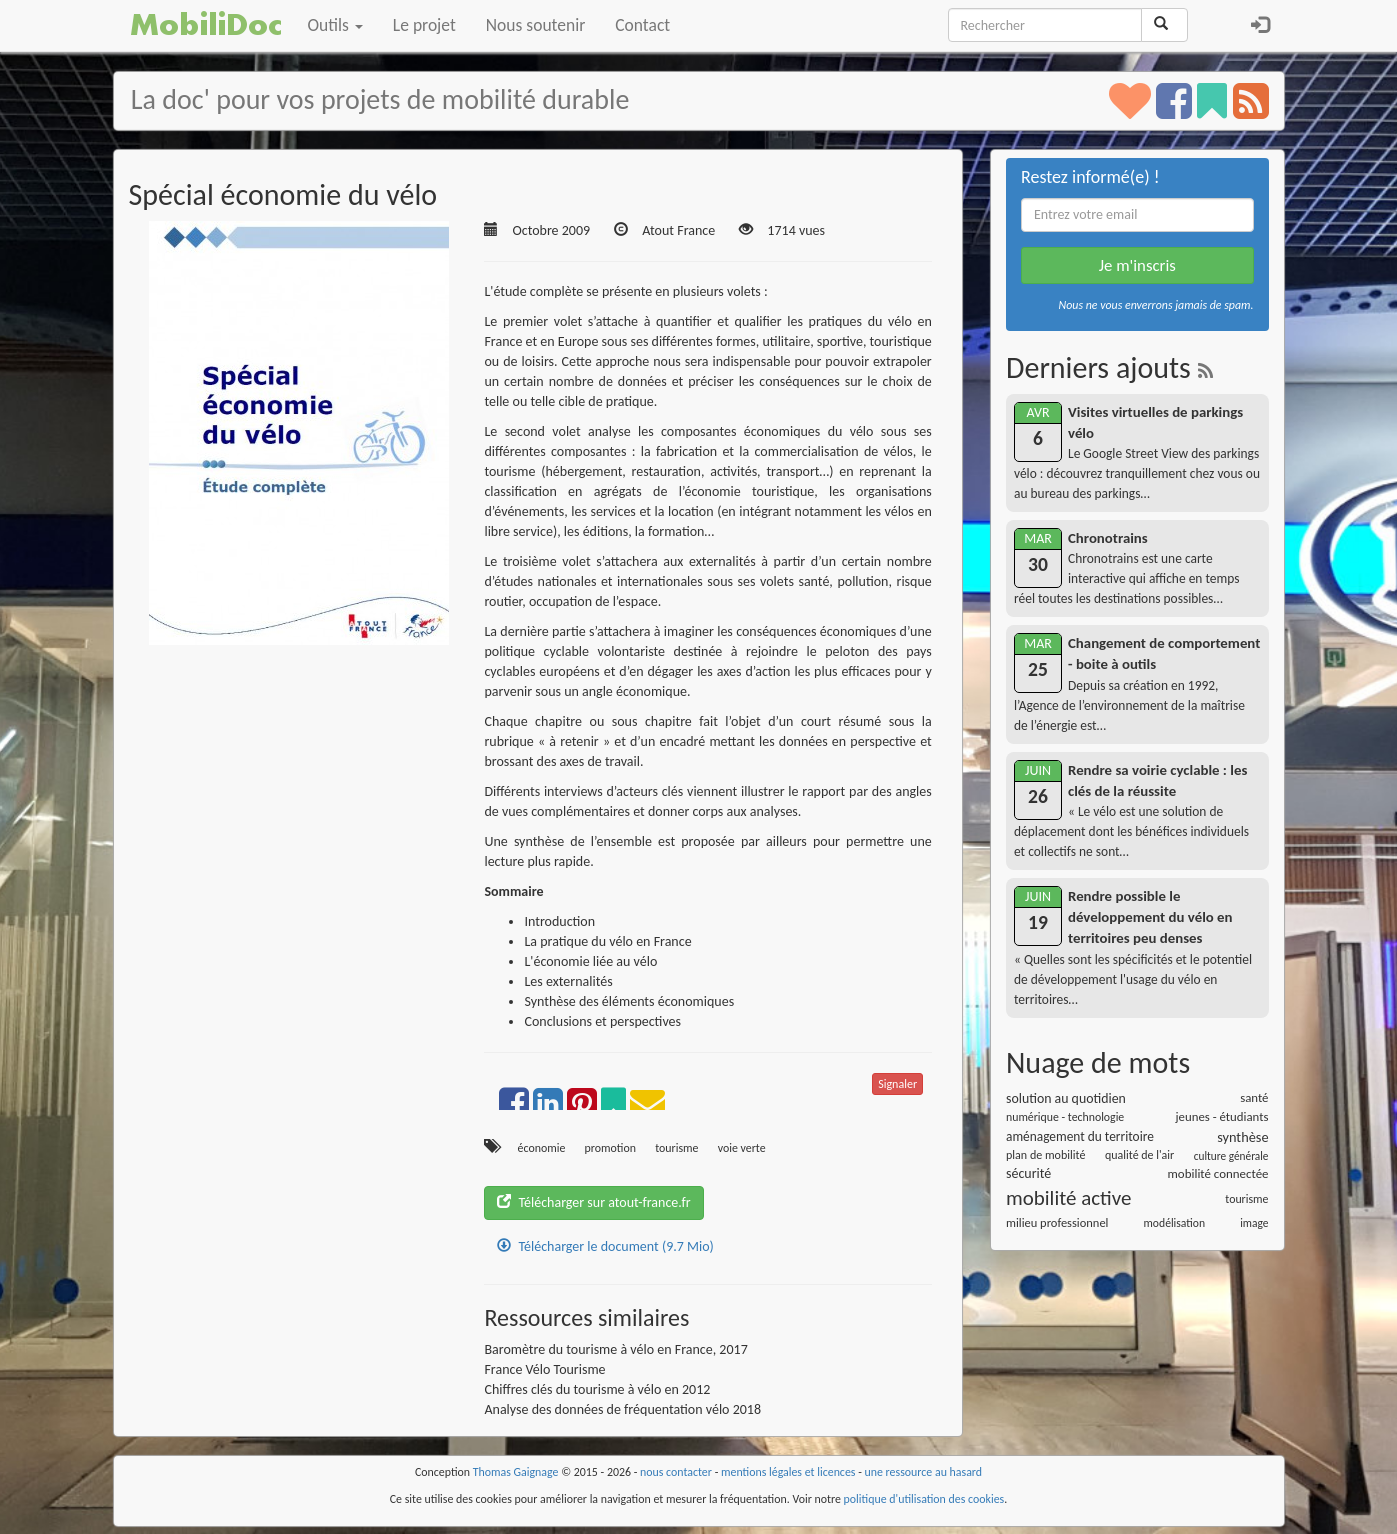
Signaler (897, 1084)
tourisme (676, 1148)
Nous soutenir (535, 25)
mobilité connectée (1218, 1173)
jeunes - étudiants (1222, 1116)
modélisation (1175, 1223)
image (1254, 1223)
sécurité (1028, 1173)
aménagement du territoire (1080, 1136)
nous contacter (676, 1472)
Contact (642, 25)
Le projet (424, 25)
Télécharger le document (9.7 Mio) (605, 1246)
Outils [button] (335, 25)
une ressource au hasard (924, 1472)
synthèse (1242, 1137)
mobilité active (1068, 1198)
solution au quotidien (1066, 1098)
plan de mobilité (1045, 1155)
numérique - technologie (1065, 1117)
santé (1254, 1097)
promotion (610, 1148)
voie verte (742, 1148)
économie (542, 1148)
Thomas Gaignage (516, 1472)
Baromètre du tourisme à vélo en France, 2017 (615, 1349)
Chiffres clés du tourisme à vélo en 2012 (597, 1389)
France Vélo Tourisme (544, 1369)
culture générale (1231, 1156)
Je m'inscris (1137, 265)
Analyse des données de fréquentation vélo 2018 (622, 1409)
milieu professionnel (1057, 1222)
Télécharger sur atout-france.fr (593, 1202)
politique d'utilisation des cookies (924, 1499)
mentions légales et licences (788, 1472)
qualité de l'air (1139, 1155)
